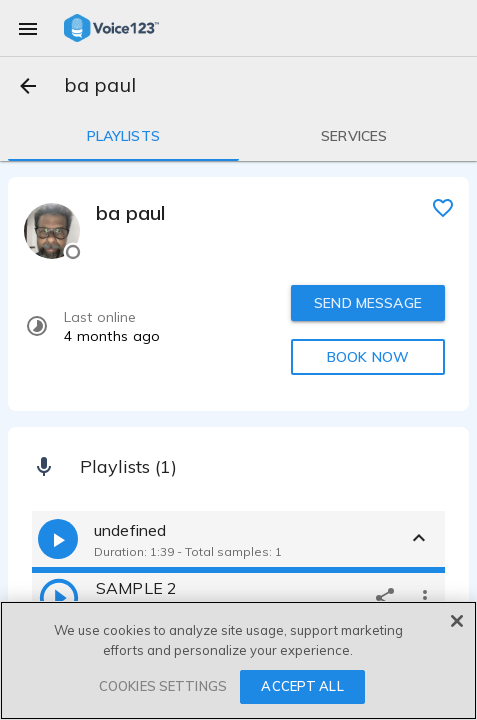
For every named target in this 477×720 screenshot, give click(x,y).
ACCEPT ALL (302, 686)
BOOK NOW (368, 357)
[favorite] (443, 207)
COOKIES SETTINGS (163, 686)
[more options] (425, 597)
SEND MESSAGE (368, 303)
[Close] (457, 621)
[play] (59, 597)
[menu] (28, 28)
